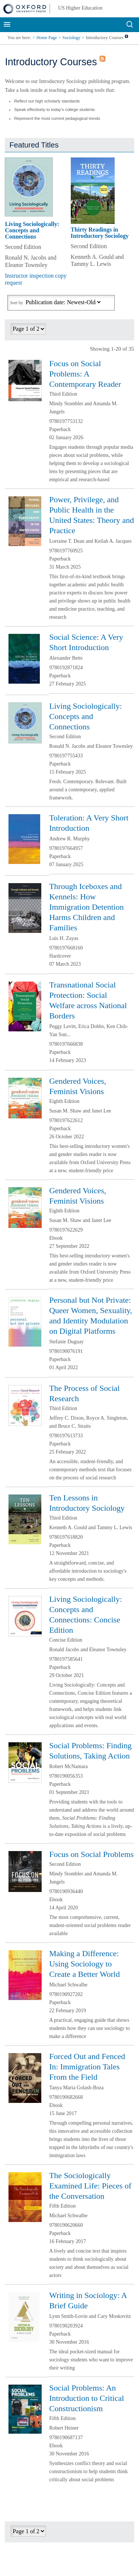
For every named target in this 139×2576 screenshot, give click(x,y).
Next (124, 330)
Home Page (47, 37)
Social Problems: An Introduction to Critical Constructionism (86, 2398)
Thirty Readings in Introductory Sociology (100, 232)
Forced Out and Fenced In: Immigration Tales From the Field (87, 2067)
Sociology (71, 37)
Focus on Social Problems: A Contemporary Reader (85, 374)
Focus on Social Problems (91, 1854)
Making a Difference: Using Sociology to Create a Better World (84, 1964)
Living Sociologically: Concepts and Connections (32, 230)
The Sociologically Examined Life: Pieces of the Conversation (90, 2186)
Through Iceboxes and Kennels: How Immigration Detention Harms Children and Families (86, 907)
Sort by (16, 302)
